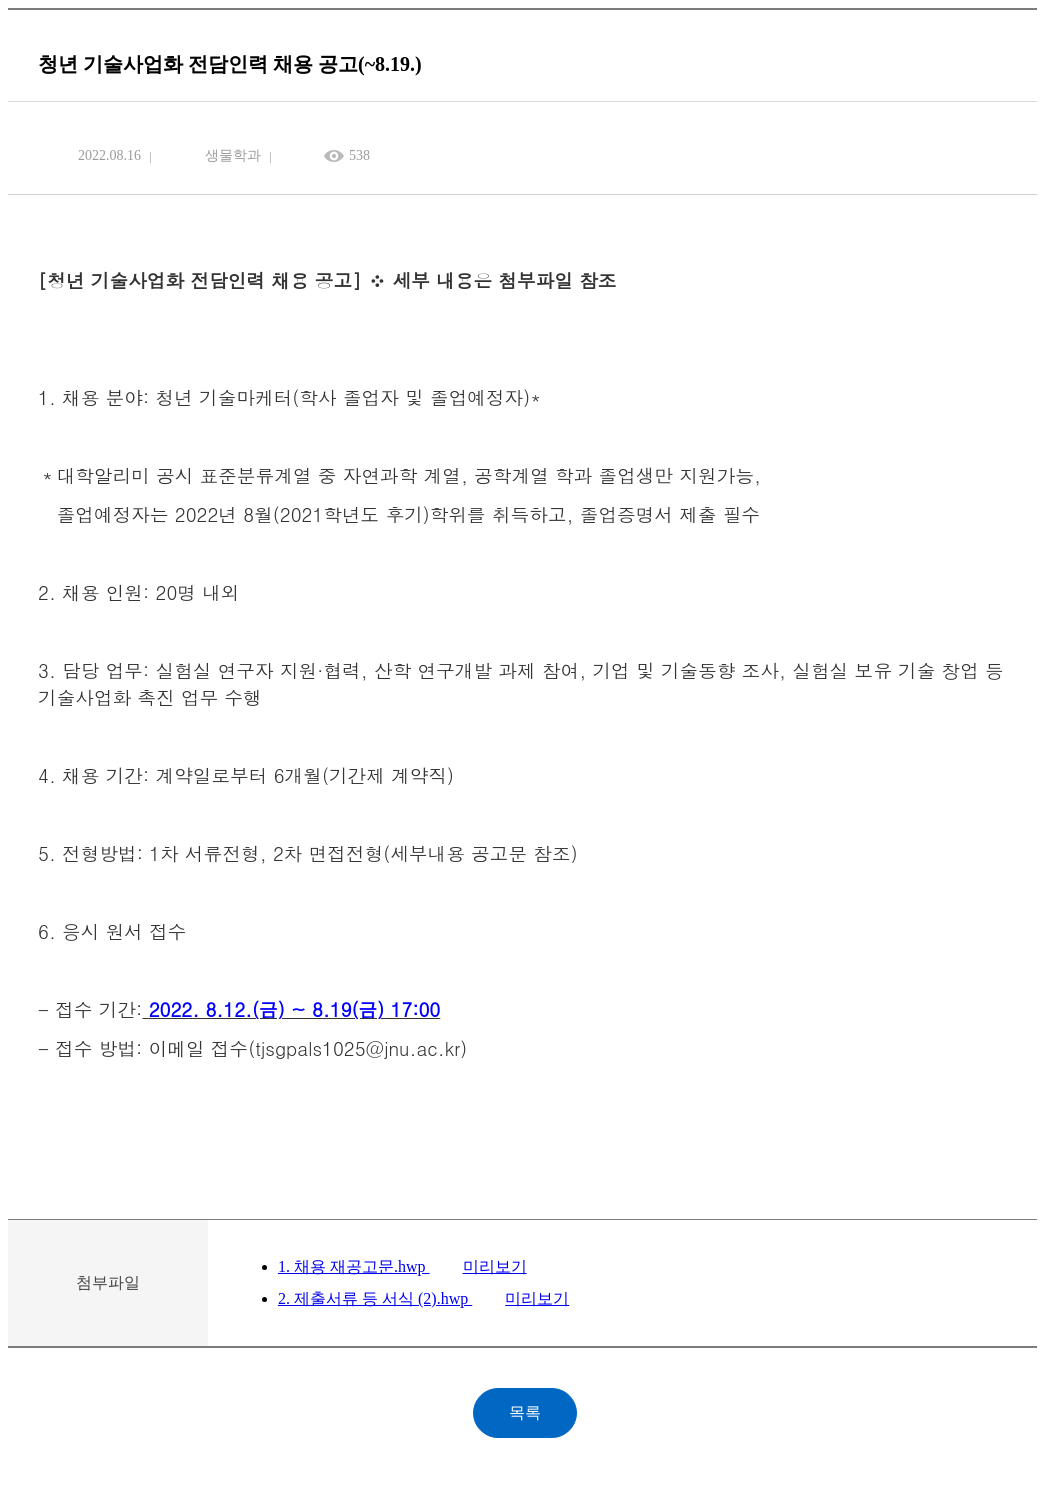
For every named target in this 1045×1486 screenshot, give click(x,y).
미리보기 (495, 1266)
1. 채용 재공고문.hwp (354, 1266)
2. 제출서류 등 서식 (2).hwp (375, 1298)
